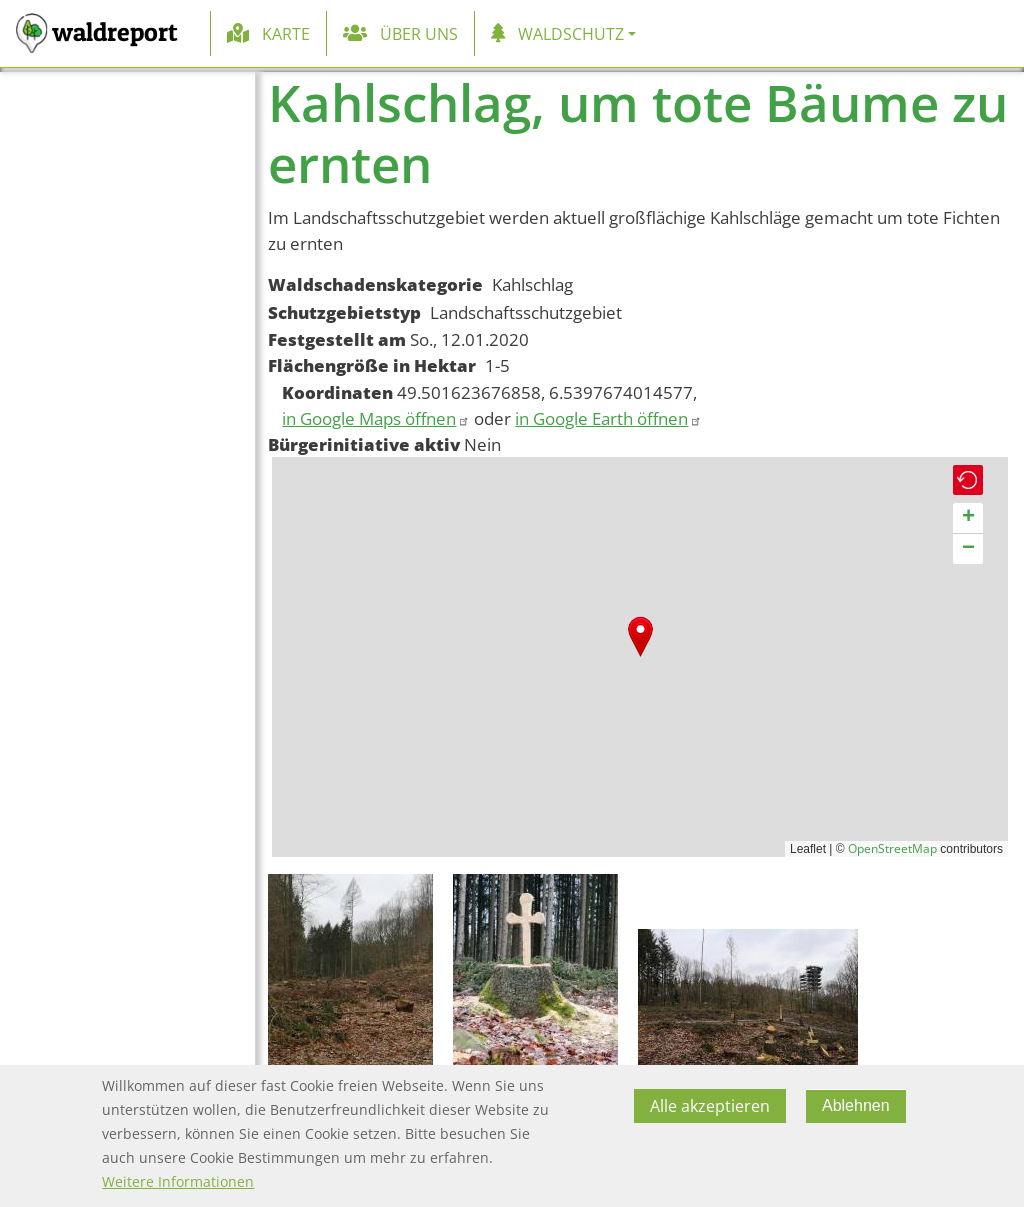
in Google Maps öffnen (376, 418)
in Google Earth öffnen (608, 418)
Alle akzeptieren (710, 1106)
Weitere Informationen (178, 1181)
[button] (640, 636)
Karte (286, 34)
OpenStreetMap (892, 848)
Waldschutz (571, 34)
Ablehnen (856, 1105)
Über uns (419, 34)
